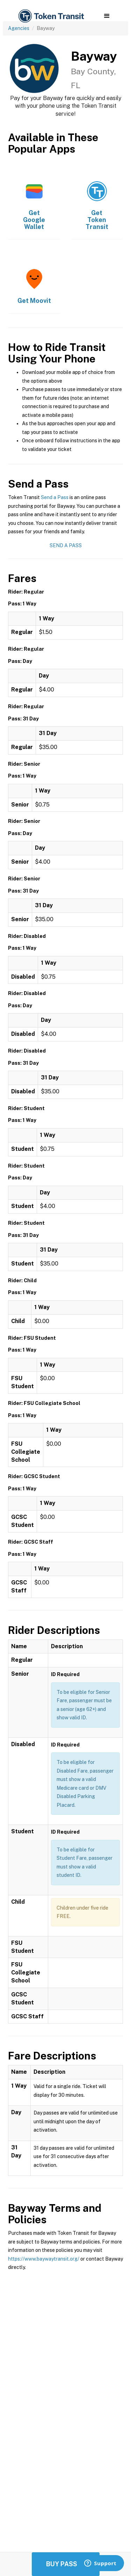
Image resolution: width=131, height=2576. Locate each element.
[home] (50, 16)
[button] (106, 16)
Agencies (18, 28)
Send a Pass (54, 497)
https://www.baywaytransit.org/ (43, 2259)
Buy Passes (65, 2564)
